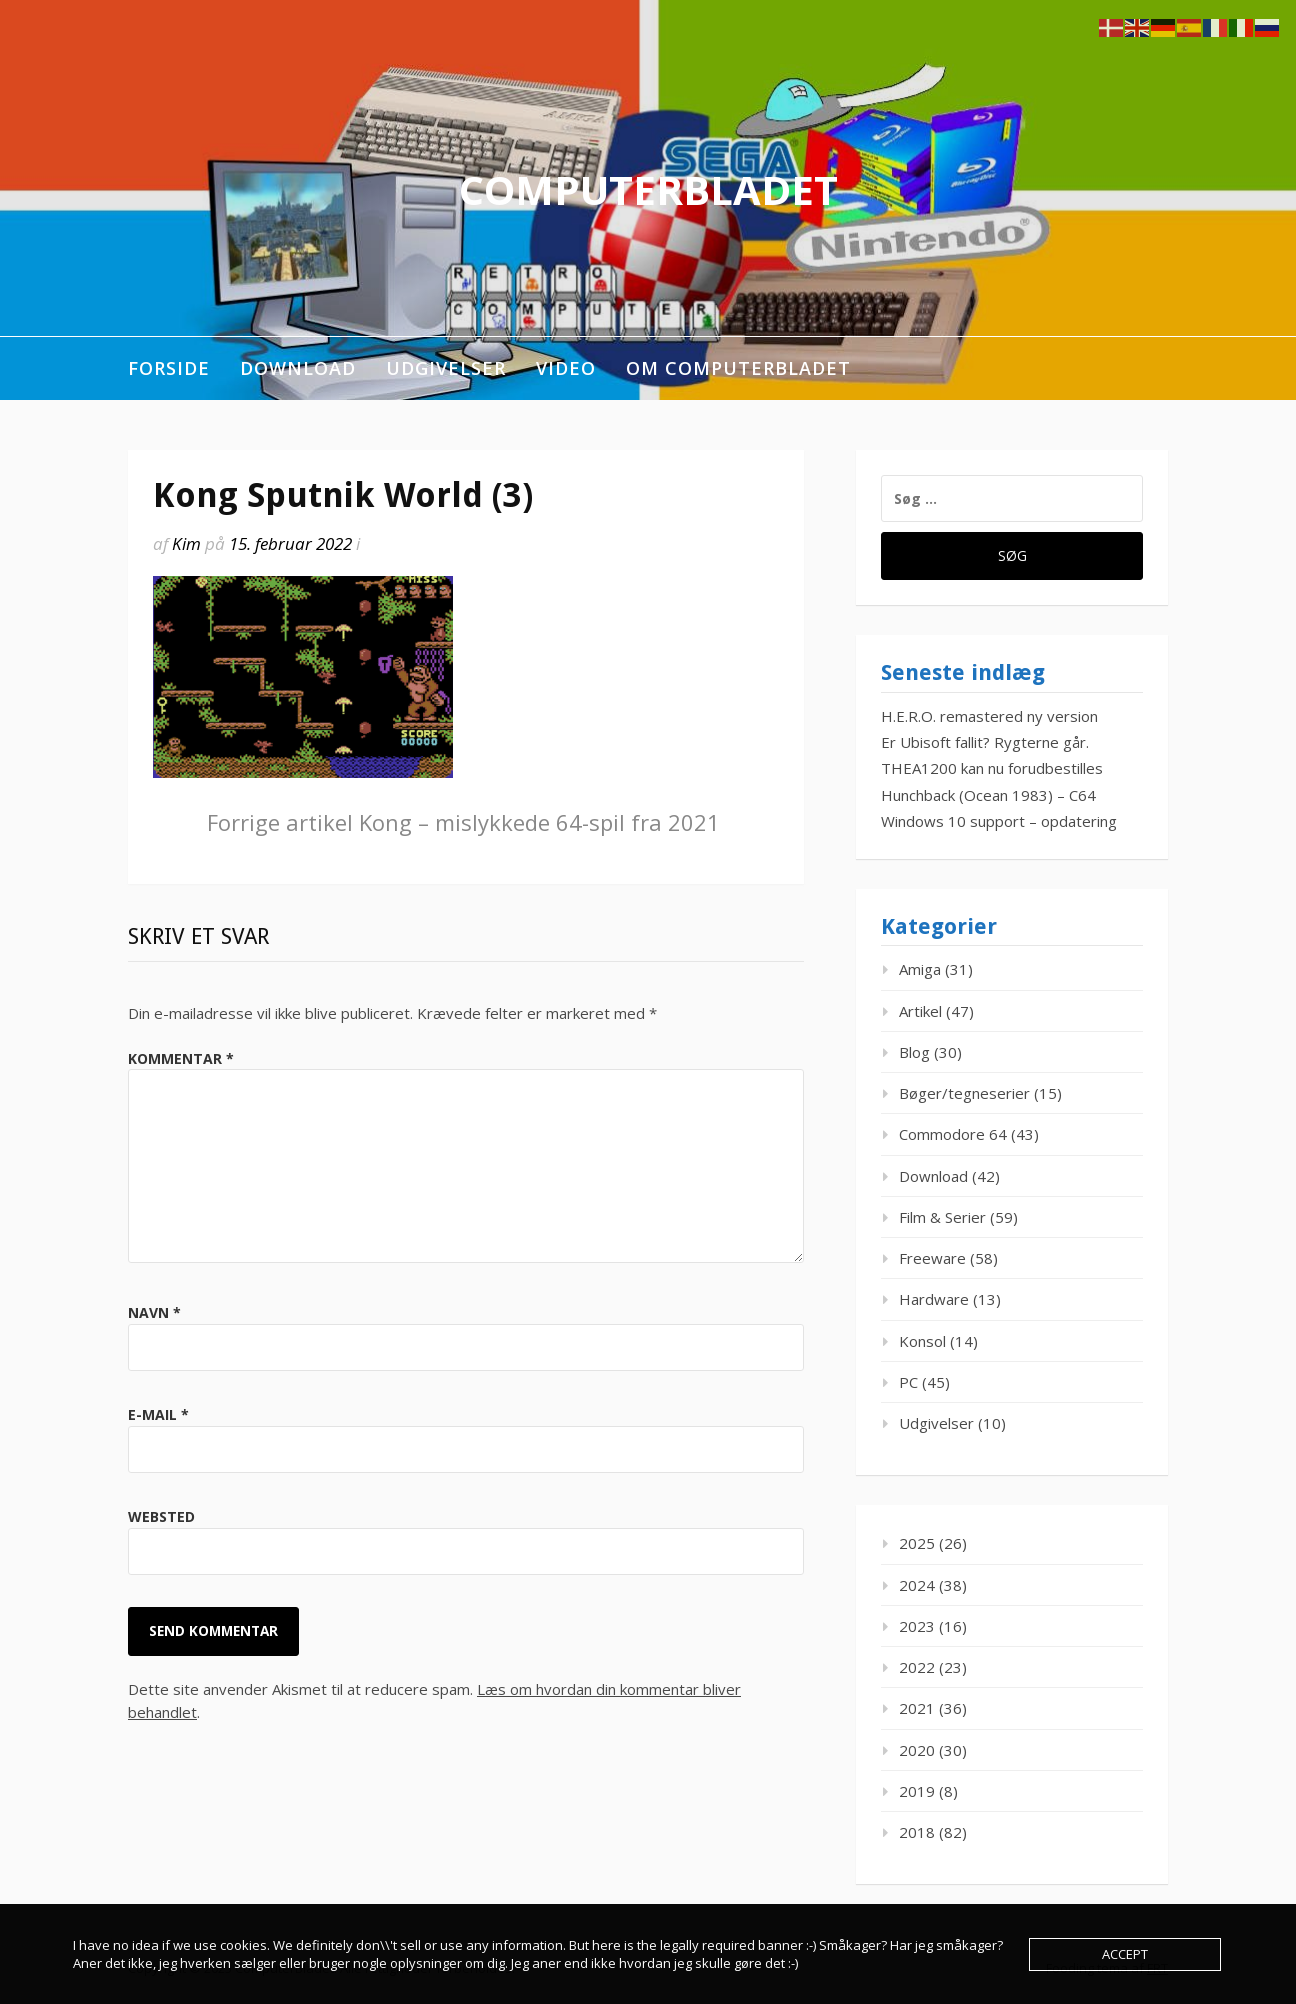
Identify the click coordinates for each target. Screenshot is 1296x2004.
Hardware (934, 1299)
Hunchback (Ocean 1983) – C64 (988, 795)
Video (566, 368)
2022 (917, 1667)
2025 (917, 1543)
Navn (154, 1312)
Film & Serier (942, 1217)
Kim (186, 543)
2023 (917, 1626)
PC (908, 1382)
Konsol (922, 1341)
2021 (917, 1708)
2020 (917, 1750)
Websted (161, 1516)
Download (298, 368)
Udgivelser (446, 368)
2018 (917, 1832)
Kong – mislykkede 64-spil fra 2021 (463, 822)
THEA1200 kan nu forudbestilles (992, 768)
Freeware (932, 1258)
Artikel (920, 1011)
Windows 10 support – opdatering (999, 821)
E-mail (158, 1414)
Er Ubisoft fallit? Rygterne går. (985, 742)
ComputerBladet (648, 189)
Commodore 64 (953, 1134)
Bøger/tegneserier (964, 1093)
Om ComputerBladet (738, 368)
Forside (169, 368)
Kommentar (181, 1058)
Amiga (920, 969)
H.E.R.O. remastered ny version (989, 716)
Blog (914, 1052)
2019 (917, 1791)
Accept (1125, 1954)
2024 (917, 1585)
